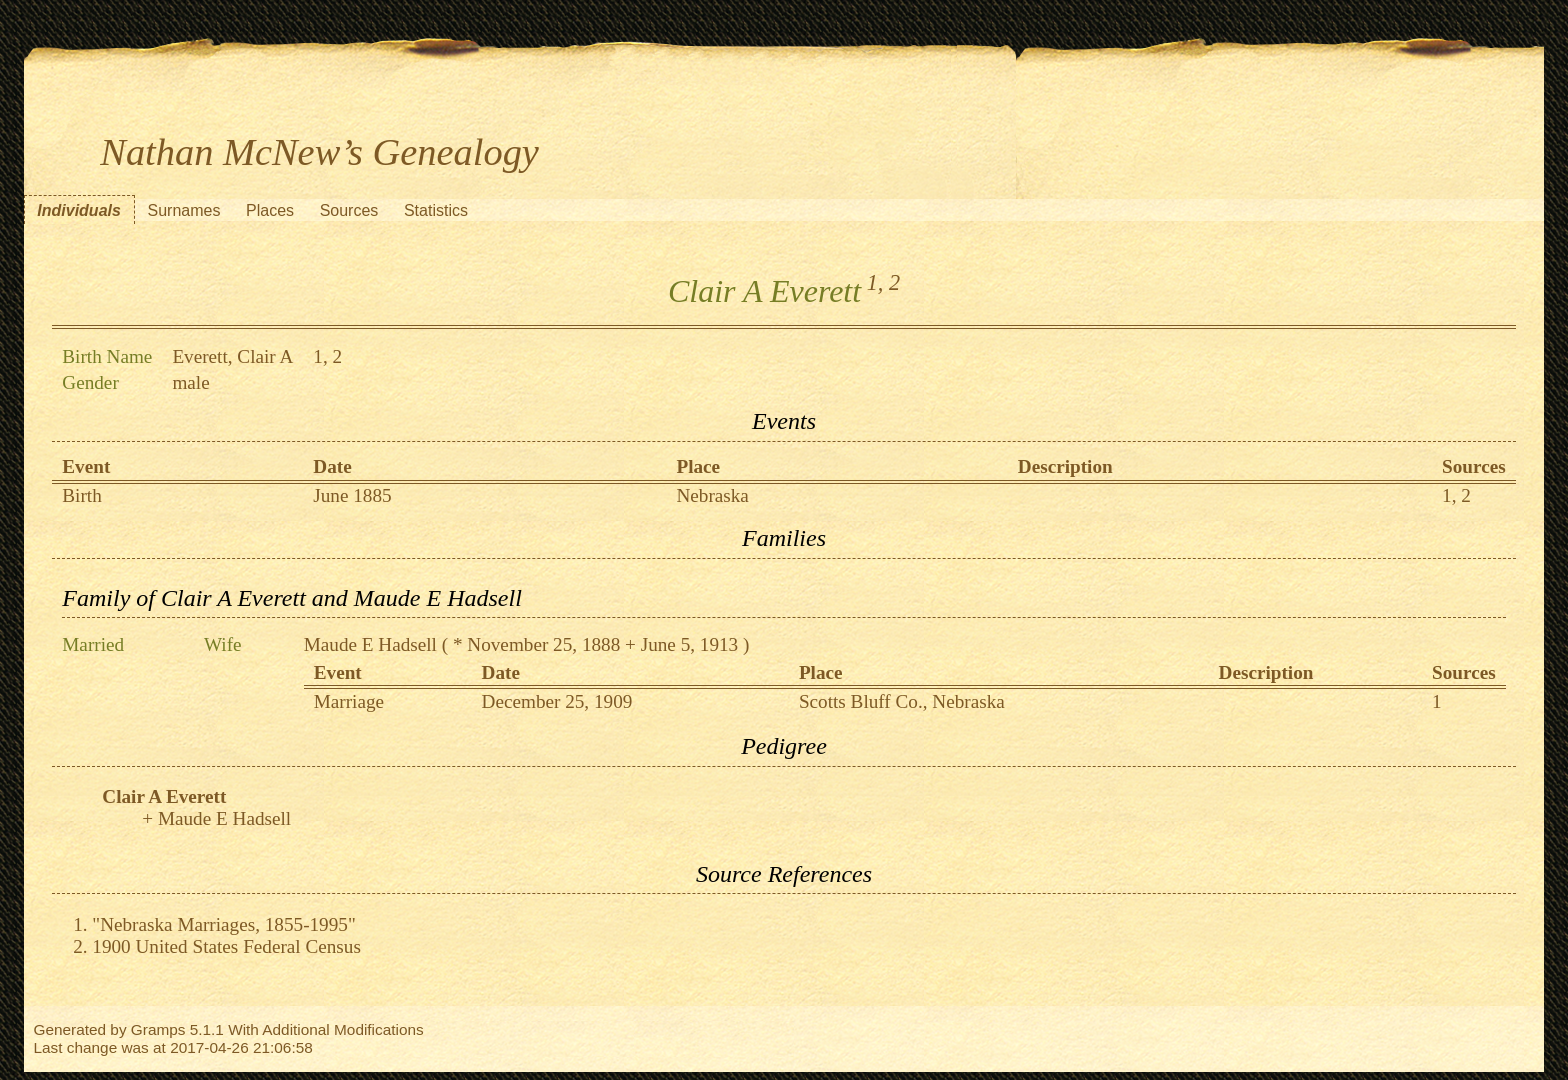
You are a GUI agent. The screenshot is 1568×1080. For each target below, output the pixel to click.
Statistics (436, 210)
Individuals (79, 210)
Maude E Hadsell (370, 644)
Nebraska (712, 495)
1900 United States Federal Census (226, 946)
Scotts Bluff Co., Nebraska (902, 701)
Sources (349, 210)
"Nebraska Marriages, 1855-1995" (223, 924)
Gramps (158, 1029)
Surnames (183, 210)
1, (875, 282)
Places (270, 210)
